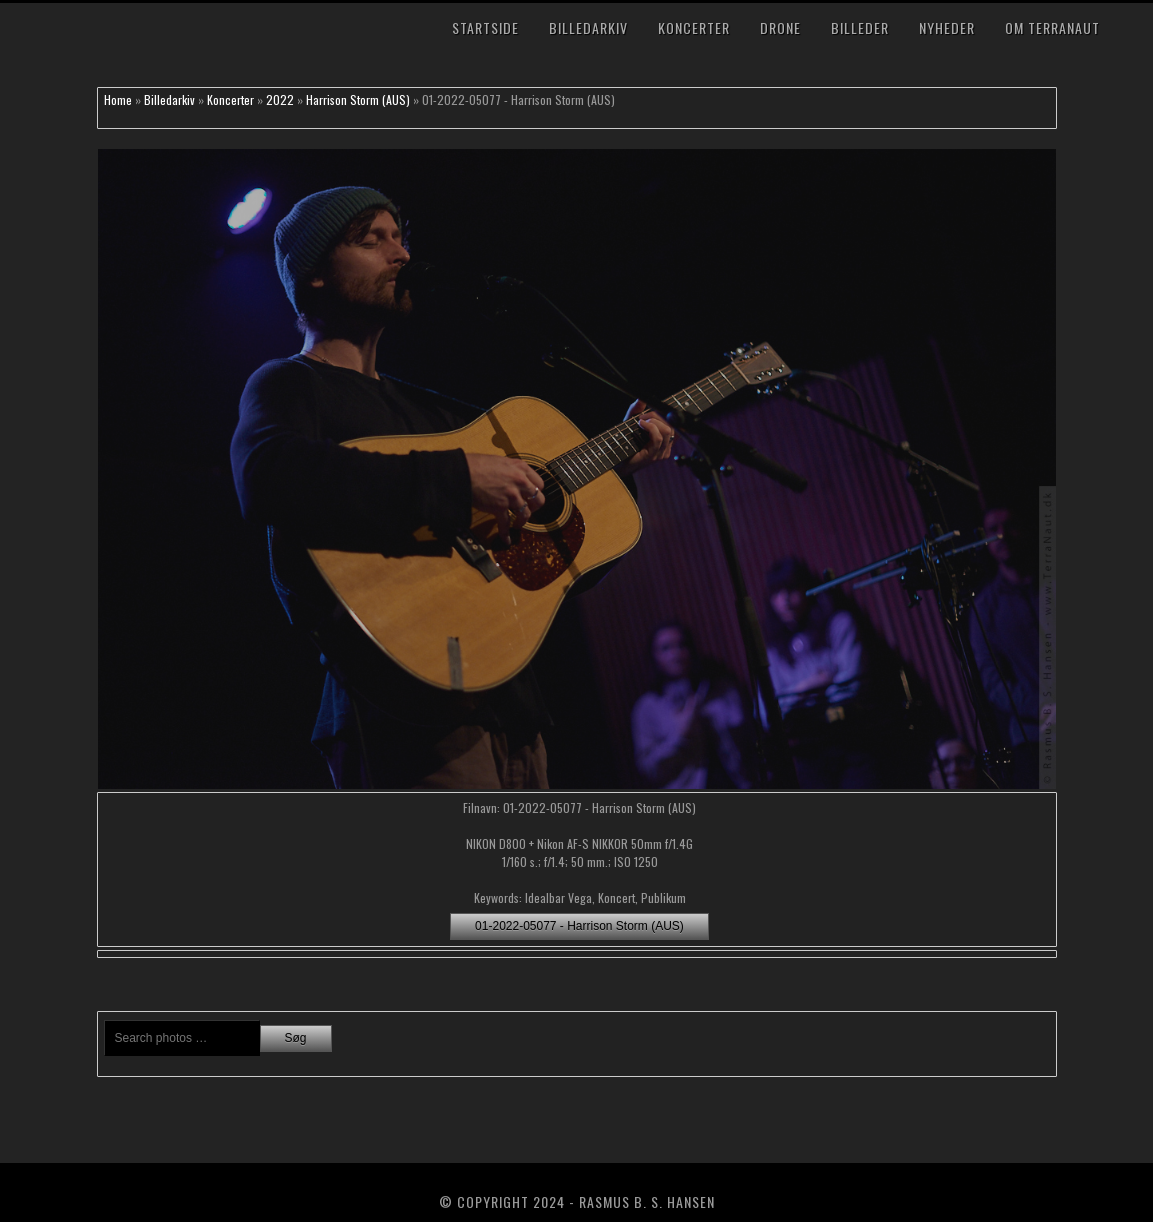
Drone (780, 27)
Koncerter (694, 27)
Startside (485, 27)
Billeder (860, 27)
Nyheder (947, 27)
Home (118, 99)
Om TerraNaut (1052, 27)
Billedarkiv (588, 27)
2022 (280, 99)
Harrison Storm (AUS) (358, 99)
